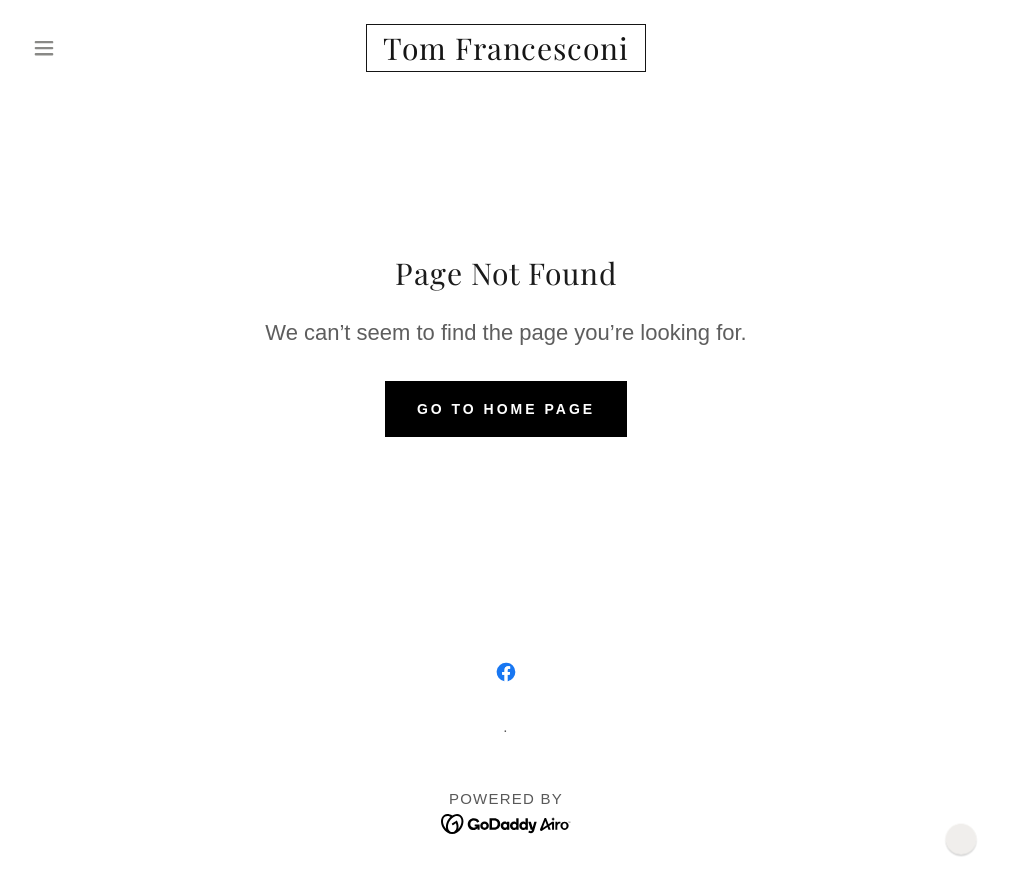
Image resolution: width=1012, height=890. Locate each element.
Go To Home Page (506, 409)
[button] (96, 48)
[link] (506, 54)
